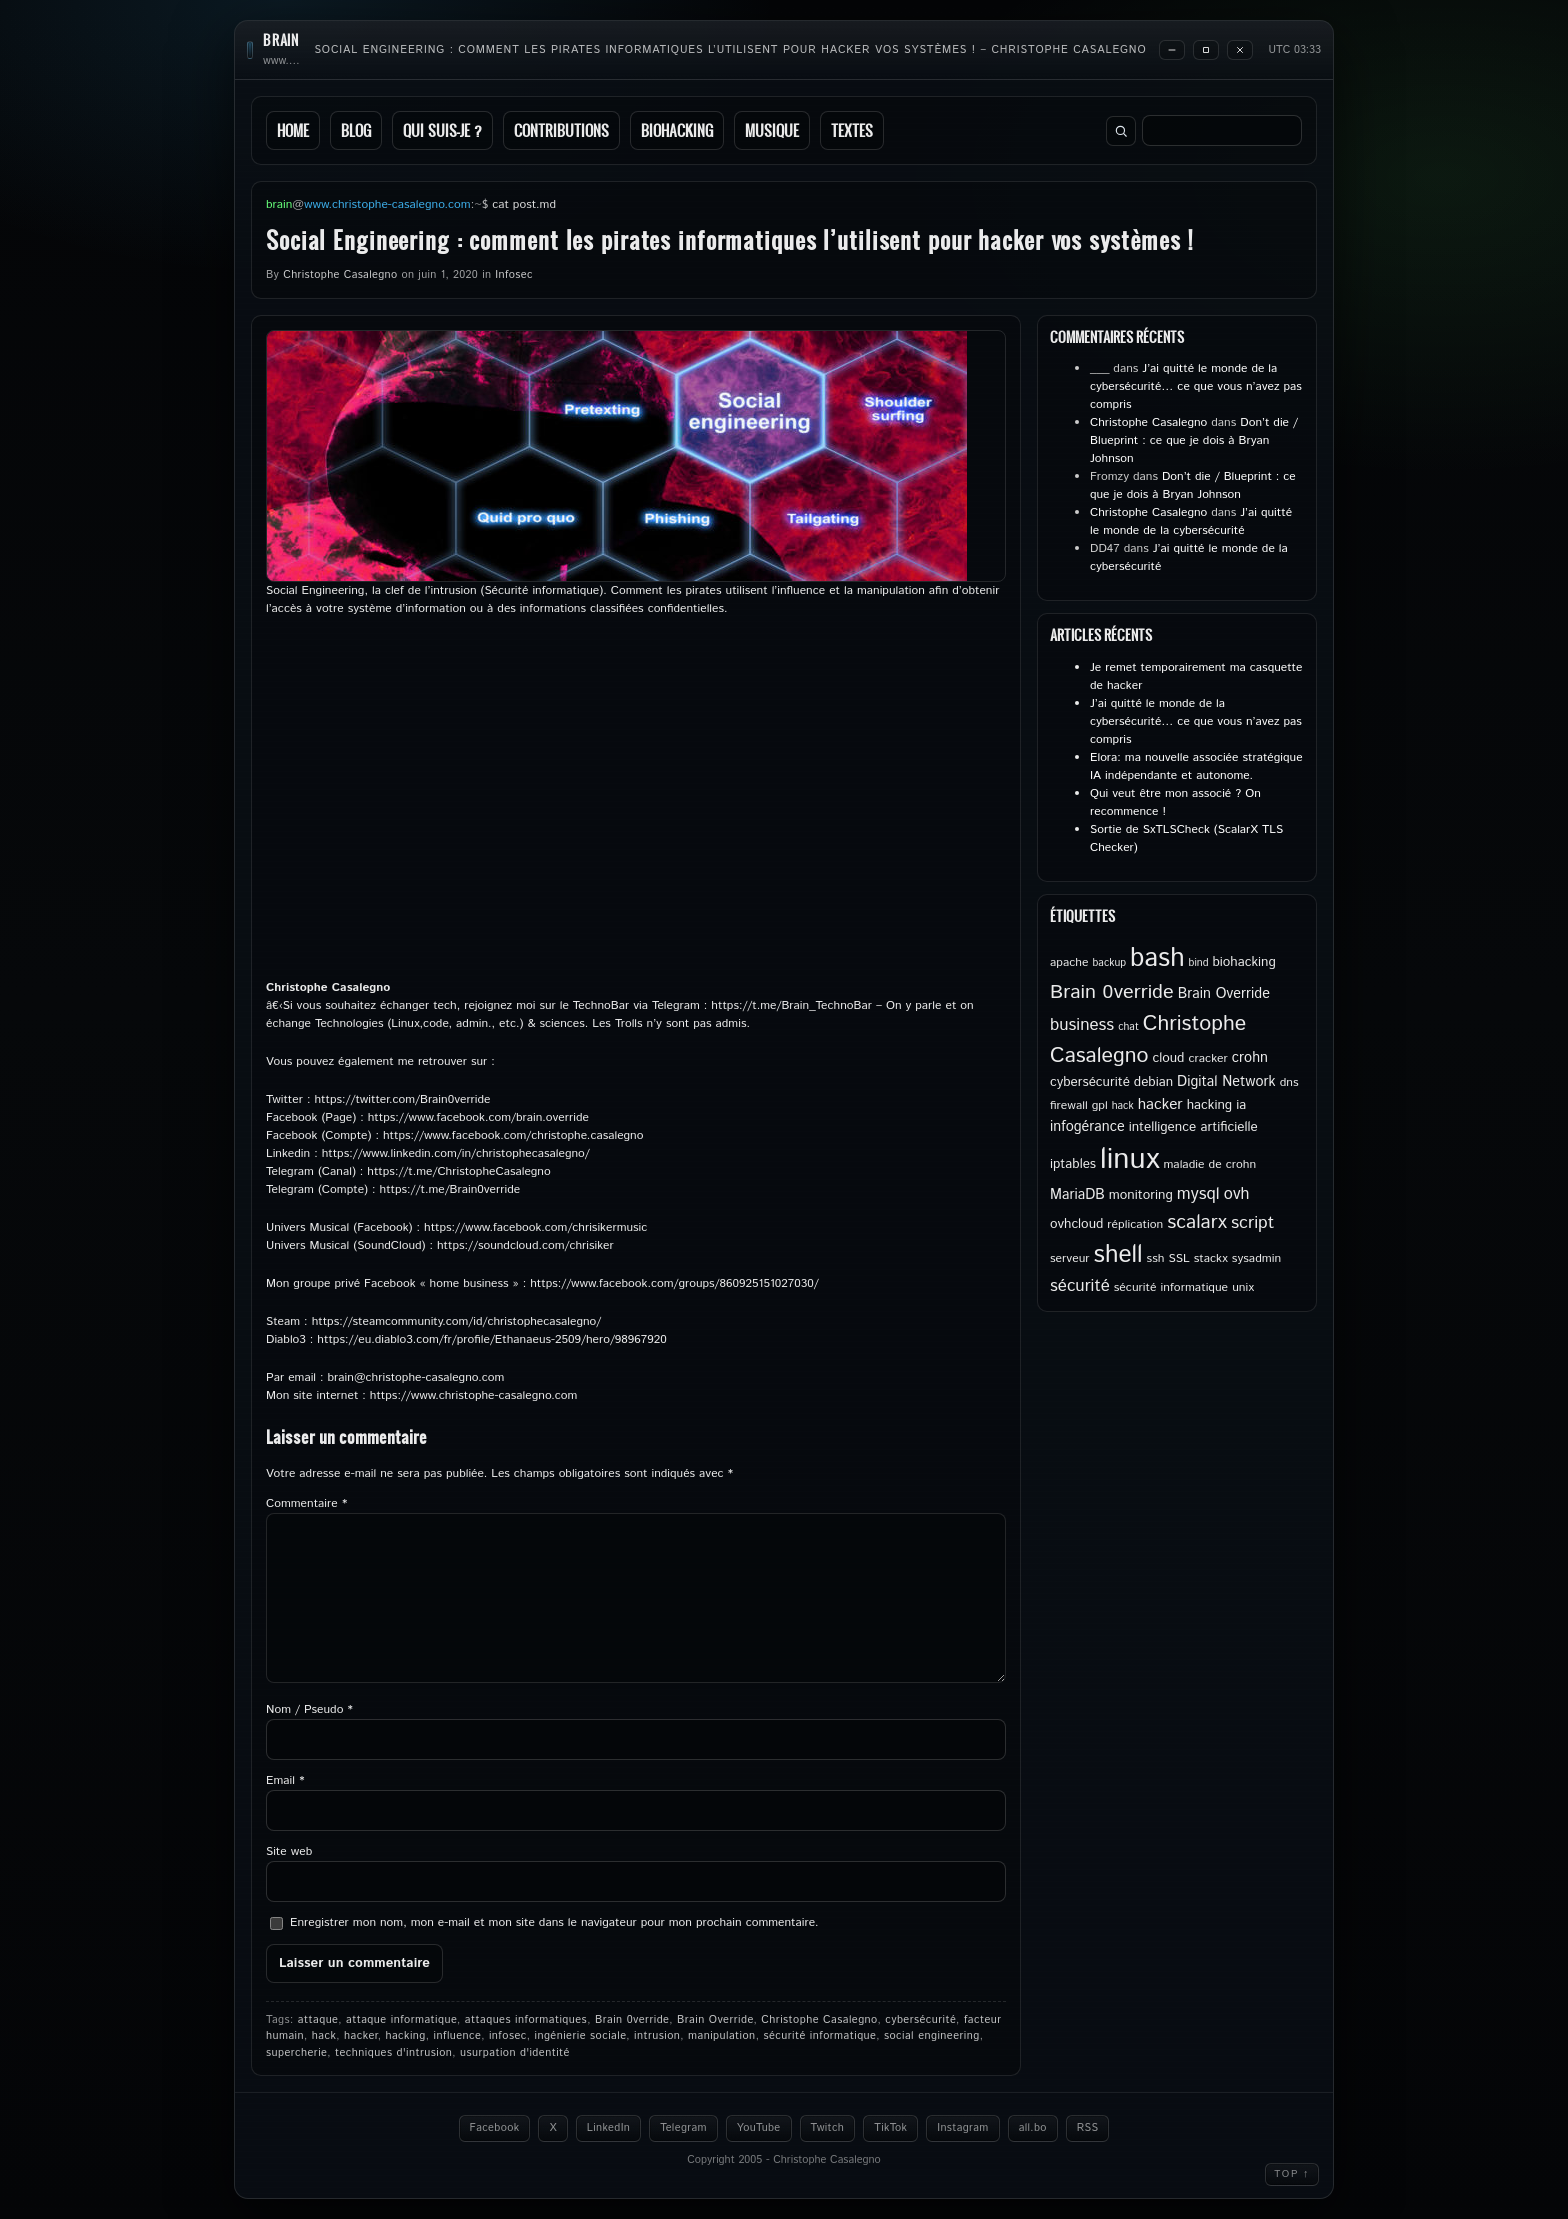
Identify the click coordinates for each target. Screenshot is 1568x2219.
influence (458, 2036)
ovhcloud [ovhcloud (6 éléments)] (1076, 1224)
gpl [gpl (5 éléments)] (1100, 1105)
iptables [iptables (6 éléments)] (1073, 1164)
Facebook (495, 2128)
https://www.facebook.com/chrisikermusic (535, 1227)
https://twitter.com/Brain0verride (402, 1099)
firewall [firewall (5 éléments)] (1069, 1105)
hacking (405, 2036)
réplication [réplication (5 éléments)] (1135, 1224)
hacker (361, 2036)
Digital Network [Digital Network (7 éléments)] (1226, 1082)
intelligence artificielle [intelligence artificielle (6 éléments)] (1193, 1127)
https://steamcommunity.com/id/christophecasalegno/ (457, 1321)
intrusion (657, 2036)
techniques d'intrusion (393, 2053)
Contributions (561, 130)
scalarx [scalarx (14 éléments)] (1197, 1222)
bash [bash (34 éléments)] (1157, 958)
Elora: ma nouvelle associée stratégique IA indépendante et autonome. (1196, 766)
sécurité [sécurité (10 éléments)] (1080, 1286)
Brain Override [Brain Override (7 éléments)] (1224, 994)
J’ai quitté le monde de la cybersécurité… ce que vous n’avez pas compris (1196, 386)
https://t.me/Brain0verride (450, 1189)
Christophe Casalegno (340, 275)
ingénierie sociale (581, 2036)
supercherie (296, 2053)
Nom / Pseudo (309, 1709)
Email (285, 1780)
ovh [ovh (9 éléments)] (1237, 1194)
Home (293, 130)
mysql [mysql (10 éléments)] (1198, 1194)
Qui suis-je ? (442, 130)
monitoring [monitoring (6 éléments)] (1141, 1195)
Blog (356, 130)
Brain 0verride (632, 2020)
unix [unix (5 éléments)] (1243, 1287)
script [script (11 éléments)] (1252, 1223)
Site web (289, 1851)
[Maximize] (1206, 50)
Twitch (828, 2128)
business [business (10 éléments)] (1082, 1025)
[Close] (1240, 50)
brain (281, 40)
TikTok (890, 2128)
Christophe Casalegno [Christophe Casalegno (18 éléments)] (1148, 1039)
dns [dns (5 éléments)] (1289, 1082)
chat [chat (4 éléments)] (1128, 1027)
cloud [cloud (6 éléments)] (1168, 1058)
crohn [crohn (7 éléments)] (1250, 1058)
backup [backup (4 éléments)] (1110, 963)
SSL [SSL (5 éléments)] (1178, 1258)
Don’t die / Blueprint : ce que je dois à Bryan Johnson (1194, 440)
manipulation (722, 2036)
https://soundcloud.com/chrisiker (525, 1245)
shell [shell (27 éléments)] (1118, 1255)
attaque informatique (401, 2020)
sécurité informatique (819, 2036)
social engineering (932, 2036)
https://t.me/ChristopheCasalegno (458, 1171)
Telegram (683, 2128)
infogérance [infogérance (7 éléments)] (1087, 1127)
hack (324, 2036)
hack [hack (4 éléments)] (1123, 1106)
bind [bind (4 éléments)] (1199, 963)
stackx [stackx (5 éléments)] (1211, 1258)
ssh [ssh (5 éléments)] (1156, 1258)
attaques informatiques (526, 2020)
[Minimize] (1172, 50)
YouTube (759, 2128)
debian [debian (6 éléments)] (1153, 1082)
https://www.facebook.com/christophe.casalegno (513, 1135)
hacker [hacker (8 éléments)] (1160, 1105)
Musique (772, 130)
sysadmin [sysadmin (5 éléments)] (1256, 1258)
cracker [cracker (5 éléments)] (1207, 1058)
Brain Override (715, 2020)
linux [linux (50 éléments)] (1129, 1159)
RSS (1088, 2128)
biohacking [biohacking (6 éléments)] (1243, 962)
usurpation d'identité (515, 2053)
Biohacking (677, 130)
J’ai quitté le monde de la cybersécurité (1191, 521)
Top (1292, 2174)
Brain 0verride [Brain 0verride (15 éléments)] (1112, 992)
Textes (852, 130)
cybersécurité (920, 2020)
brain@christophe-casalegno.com (416, 1377)
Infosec (513, 275)
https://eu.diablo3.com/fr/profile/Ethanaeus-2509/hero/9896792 (488, 1339)
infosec (508, 2036)
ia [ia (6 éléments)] (1241, 1105)
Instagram (962, 2128)
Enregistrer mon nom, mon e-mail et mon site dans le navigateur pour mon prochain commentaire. (554, 1922)
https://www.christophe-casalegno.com (474, 1395)
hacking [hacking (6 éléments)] (1209, 1105)
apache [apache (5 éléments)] (1069, 962)
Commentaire (306, 1503)
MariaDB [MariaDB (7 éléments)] (1077, 1195)
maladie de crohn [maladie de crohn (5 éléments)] (1209, 1164)
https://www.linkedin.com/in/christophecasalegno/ (456, 1153)
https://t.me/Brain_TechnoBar (791, 1005)
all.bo (1033, 2128)
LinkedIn (608, 2128)
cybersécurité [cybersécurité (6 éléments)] (1090, 1082)
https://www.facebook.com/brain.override (478, 1117)
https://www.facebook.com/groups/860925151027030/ (674, 1283)
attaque (318, 2020)
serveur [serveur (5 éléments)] (1070, 1258)
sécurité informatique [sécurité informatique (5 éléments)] (1171, 1287)
